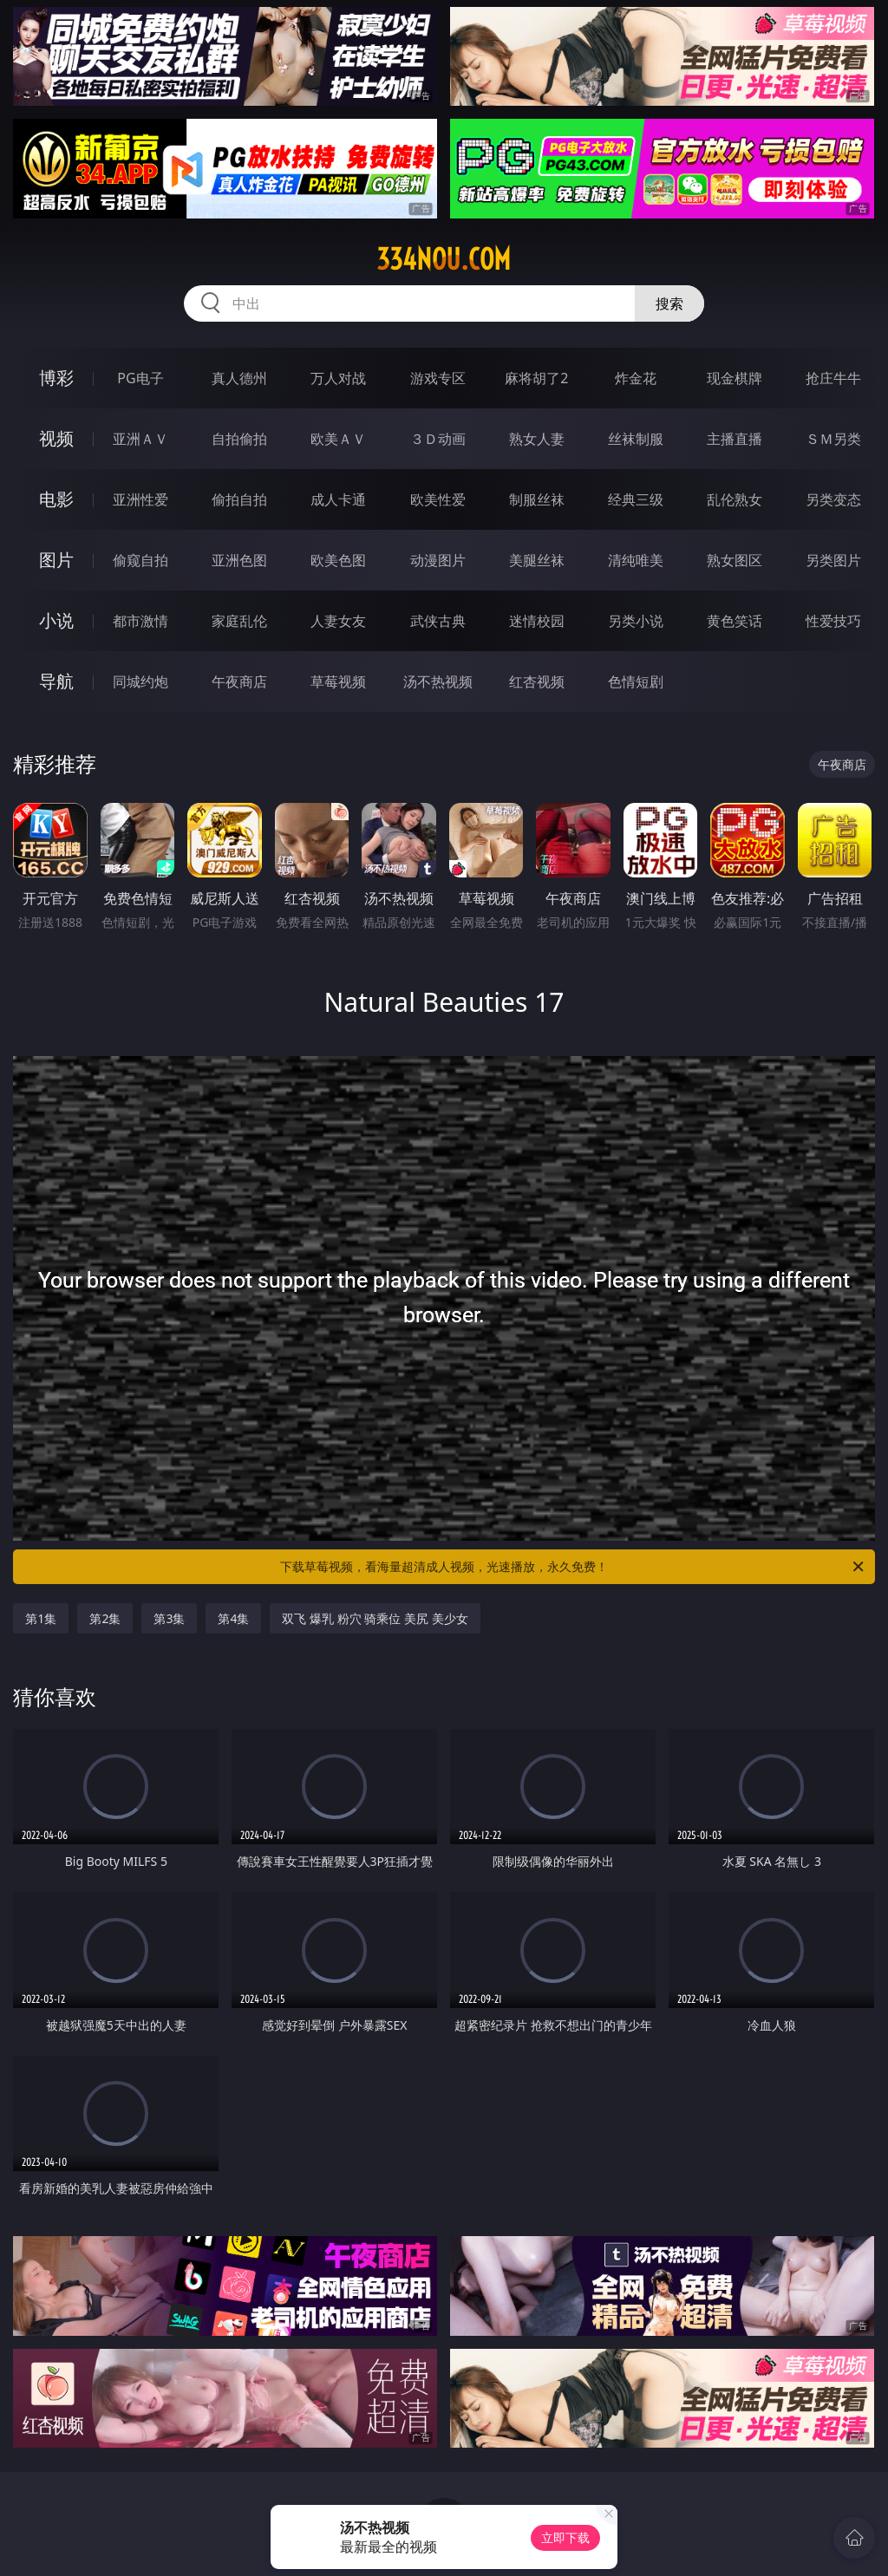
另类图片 (833, 560)
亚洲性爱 (140, 499)
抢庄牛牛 (833, 378)
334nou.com (443, 259)
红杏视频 (537, 681)
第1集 (40, 1618)
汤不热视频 (438, 681)
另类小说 (635, 620)
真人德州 (239, 378)
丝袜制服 (635, 438)
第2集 (105, 1618)
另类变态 (833, 499)
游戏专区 (438, 378)
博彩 (56, 377)
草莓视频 (338, 681)
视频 (56, 438)
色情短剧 (635, 681)
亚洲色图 (239, 560)
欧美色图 (338, 560)
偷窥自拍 (140, 560)
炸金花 (635, 378)
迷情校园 (537, 620)
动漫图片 (438, 560)
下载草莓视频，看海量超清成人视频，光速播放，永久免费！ (573, 1566)
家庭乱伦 (239, 620)
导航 (56, 681)
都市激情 (140, 620)
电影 (56, 499)
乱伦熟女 (734, 499)
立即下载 (565, 2537)
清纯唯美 (635, 560)
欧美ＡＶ (338, 438)
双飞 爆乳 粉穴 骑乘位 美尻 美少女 (374, 1618)
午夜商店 (239, 681)
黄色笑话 (734, 620)
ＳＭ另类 (833, 438)
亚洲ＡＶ (140, 438)
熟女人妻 (537, 438)
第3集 (169, 1618)
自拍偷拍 (239, 438)
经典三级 (635, 499)
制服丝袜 (537, 499)
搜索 (669, 303)
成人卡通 (338, 499)
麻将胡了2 (536, 378)
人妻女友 (338, 620)
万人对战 (338, 378)
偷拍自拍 (239, 499)
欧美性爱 (438, 499)
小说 (56, 620)
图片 (56, 559)
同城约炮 (140, 681)
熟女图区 (734, 560)
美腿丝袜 (537, 560)
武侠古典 (438, 620)
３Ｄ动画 (438, 438)
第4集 (233, 1618)
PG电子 (140, 378)
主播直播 (734, 438)
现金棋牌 (734, 378)
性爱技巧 (833, 620)
